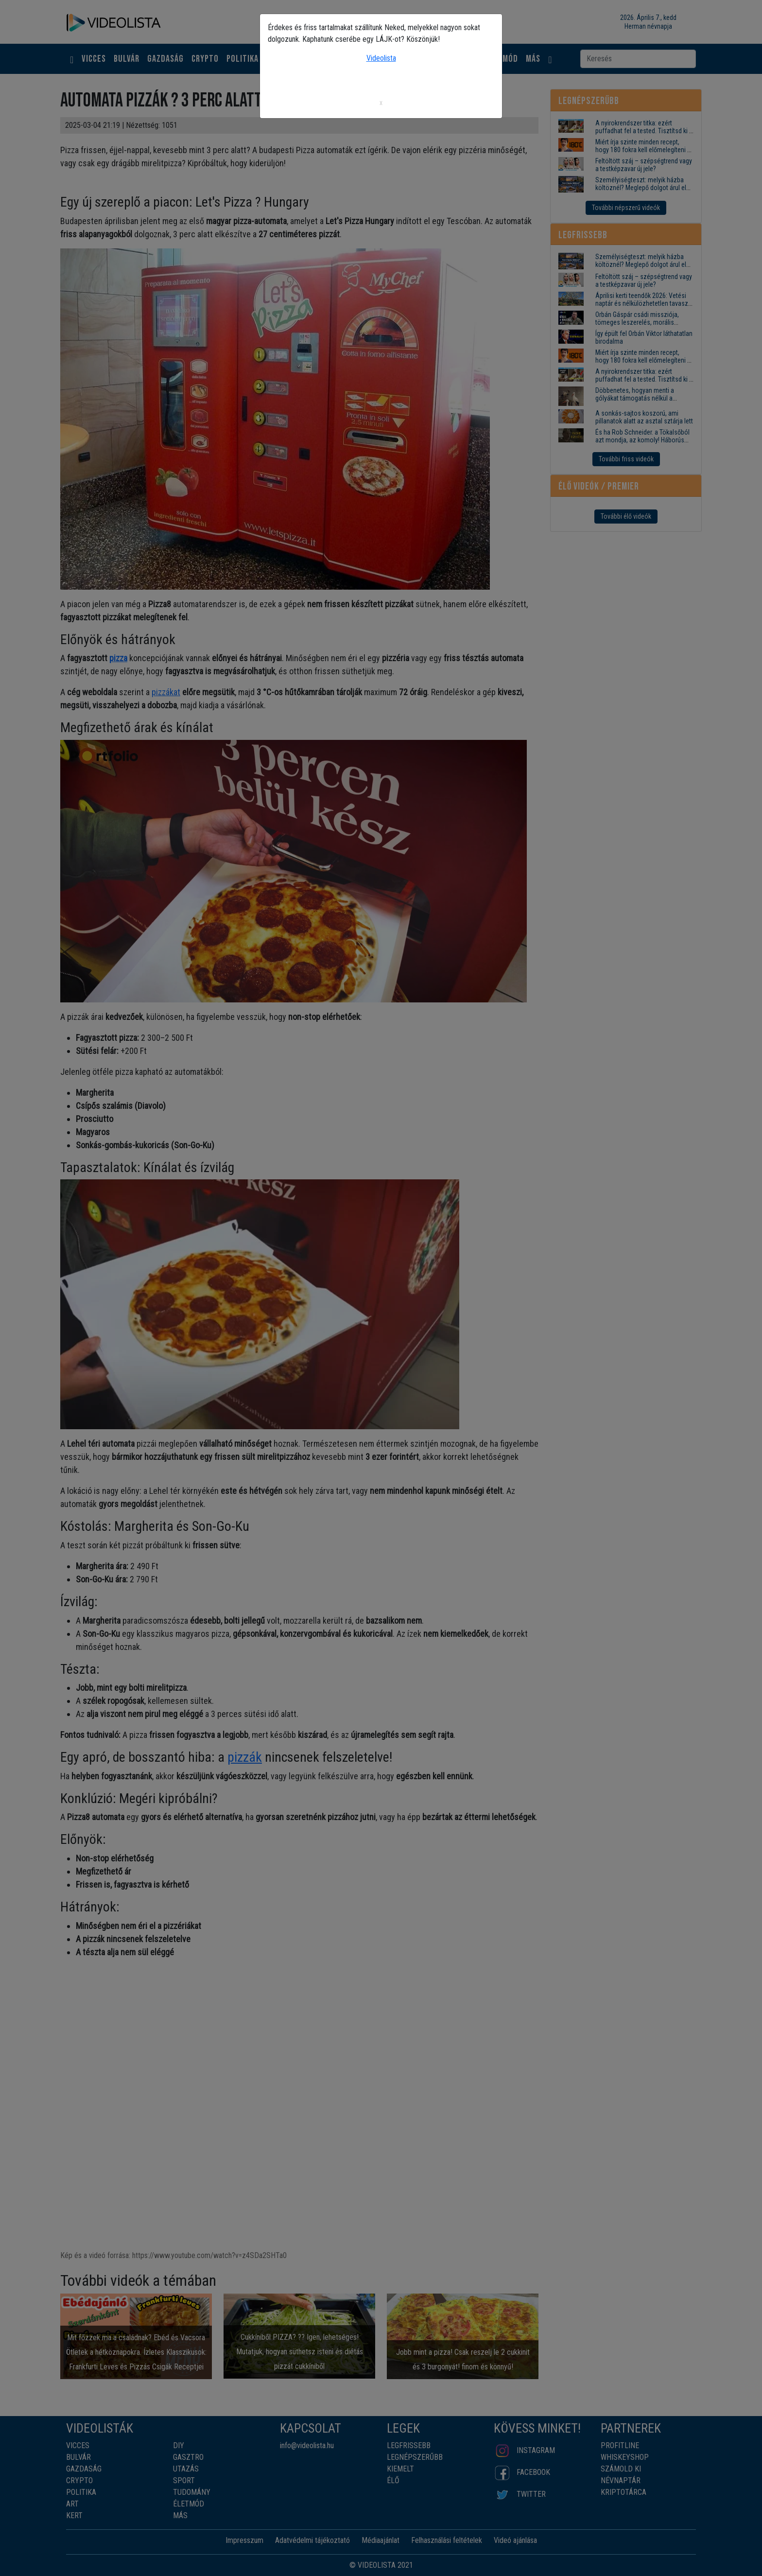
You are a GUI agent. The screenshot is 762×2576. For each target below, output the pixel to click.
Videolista (381, 58)
